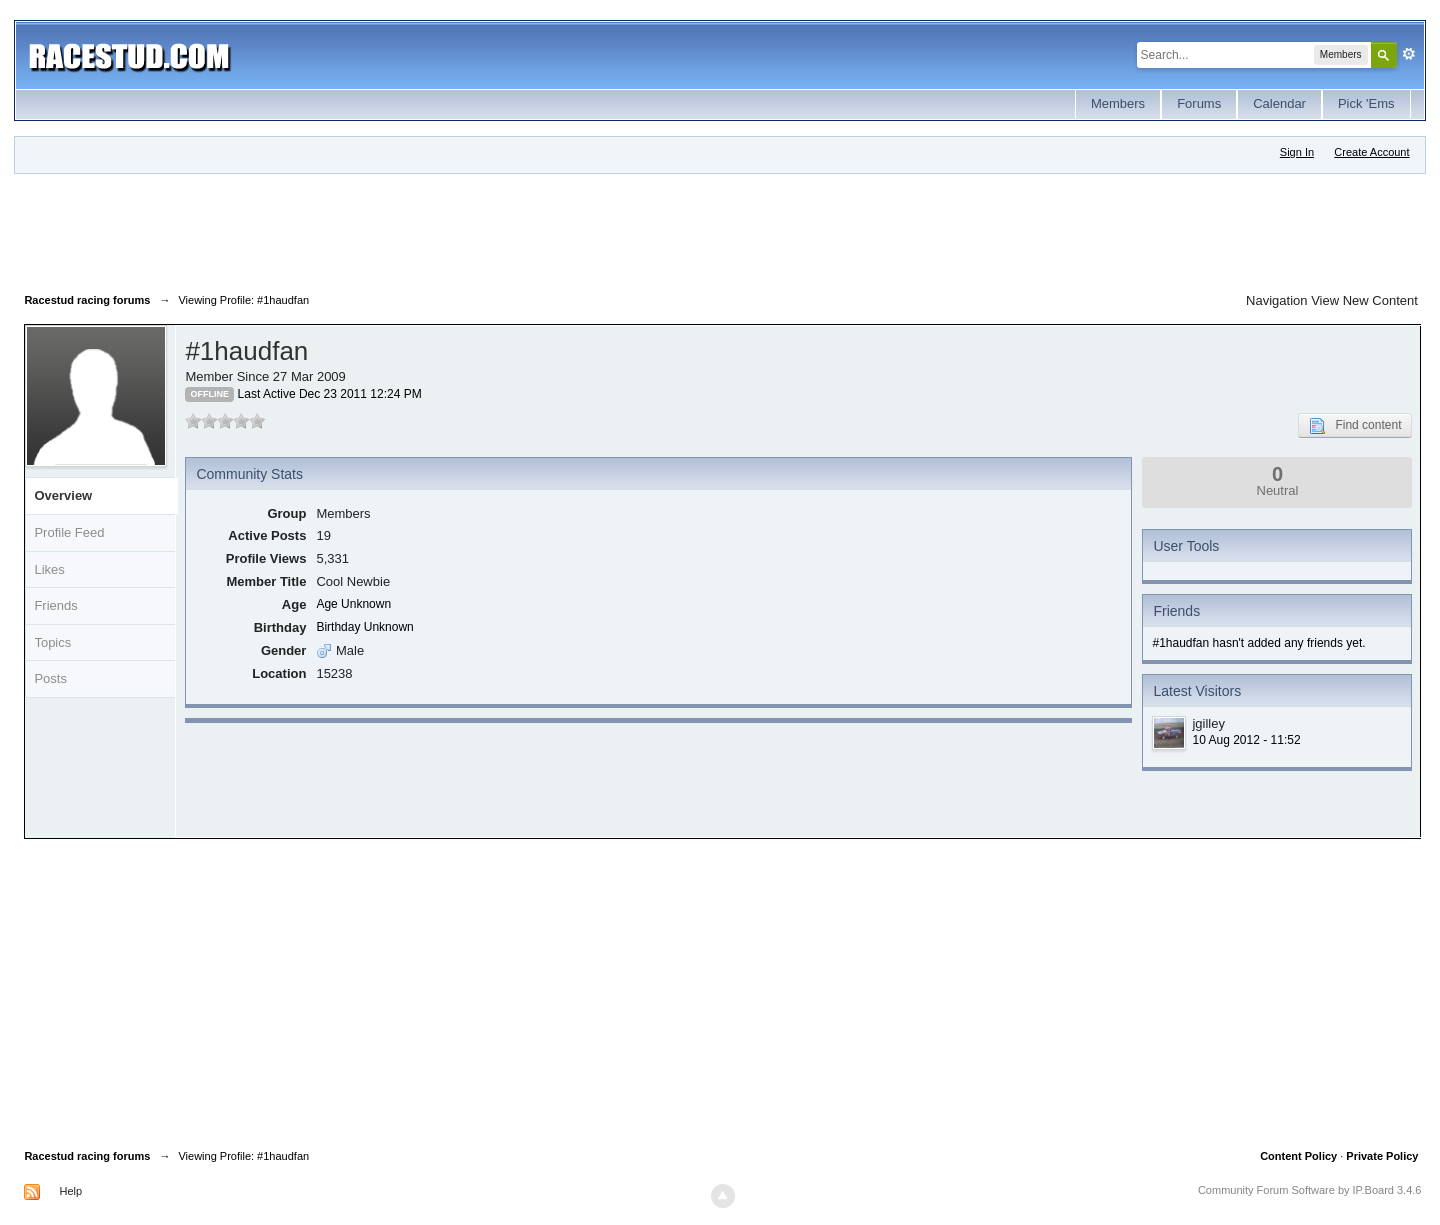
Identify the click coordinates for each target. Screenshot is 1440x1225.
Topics (52, 642)
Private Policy (1382, 1156)
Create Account (1371, 152)
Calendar (1279, 103)
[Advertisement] (388, 229)
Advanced (1409, 54)
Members (1118, 103)
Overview (63, 495)
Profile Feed (69, 532)
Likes (49, 569)
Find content (1355, 426)
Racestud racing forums (87, 1156)
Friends (55, 605)
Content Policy (1298, 1156)
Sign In (1297, 152)
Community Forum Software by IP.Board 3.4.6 (1310, 1190)
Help (70, 1191)
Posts (50, 678)
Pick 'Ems (1366, 103)
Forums (1199, 103)
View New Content (1364, 300)
